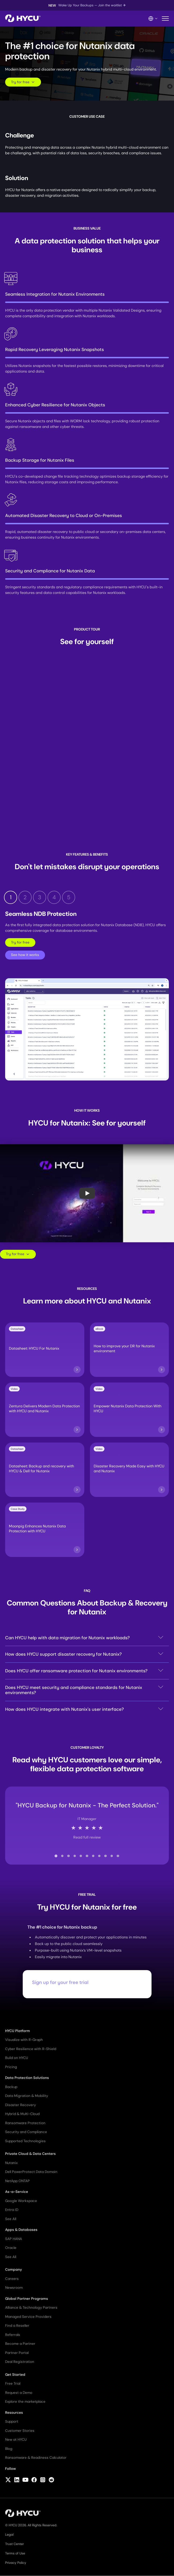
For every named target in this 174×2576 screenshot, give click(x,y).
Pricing (11, 2067)
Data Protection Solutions (27, 2077)
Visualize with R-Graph (24, 2039)
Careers (12, 2278)
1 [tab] (10, 897)
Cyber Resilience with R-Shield (30, 2049)
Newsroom (14, 2287)
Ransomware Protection (25, 2123)
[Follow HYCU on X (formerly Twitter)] (8, 2480)
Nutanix (11, 2163)
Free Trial (12, 2383)
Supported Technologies (25, 2141)
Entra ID (11, 2209)
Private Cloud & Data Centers (30, 2153)
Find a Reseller (17, 2325)
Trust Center (14, 2544)
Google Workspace (21, 2200)
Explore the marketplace (25, 2401)
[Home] (23, 19)
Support (11, 2421)
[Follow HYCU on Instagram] (43, 2480)
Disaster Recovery (20, 2105)
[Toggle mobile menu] (165, 19)
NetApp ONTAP (17, 2181)
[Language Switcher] (153, 18)
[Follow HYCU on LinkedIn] (17, 2480)
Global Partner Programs (26, 2298)
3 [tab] (39, 897)
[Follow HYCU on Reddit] (51, 2480)
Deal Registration (19, 2361)
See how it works (25, 954)
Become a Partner (20, 2343)
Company (13, 2269)
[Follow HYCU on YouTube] (25, 2480)
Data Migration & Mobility (26, 2095)
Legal (9, 2534)
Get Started (15, 2374)
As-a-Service (16, 2191)
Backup (11, 2087)
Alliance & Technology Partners (31, 2307)
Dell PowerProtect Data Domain (31, 2171)
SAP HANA (13, 2238)
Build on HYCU (16, 2057)
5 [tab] (68, 897)
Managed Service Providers (28, 2316)
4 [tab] (54, 897)
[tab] (56, 1856)
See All (10, 2219)
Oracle (10, 2247)
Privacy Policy (15, 2563)
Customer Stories (19, 2430)
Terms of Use (15, 2553)
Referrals (12, 2334)
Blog (8, 2448)
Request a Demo (18, 2392)
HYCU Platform (17, 2030)
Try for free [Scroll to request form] (23, 82)
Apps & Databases (21, 2229)
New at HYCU (16, 2439)
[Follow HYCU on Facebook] (34, 2480)
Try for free (20, 942)
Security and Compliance (26, 2132)
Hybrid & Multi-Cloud (22, 2113)
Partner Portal (17, 2352)
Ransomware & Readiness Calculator (36, 2457)
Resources (14, 2412)
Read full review (87, 1837)
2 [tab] (25, 897)
